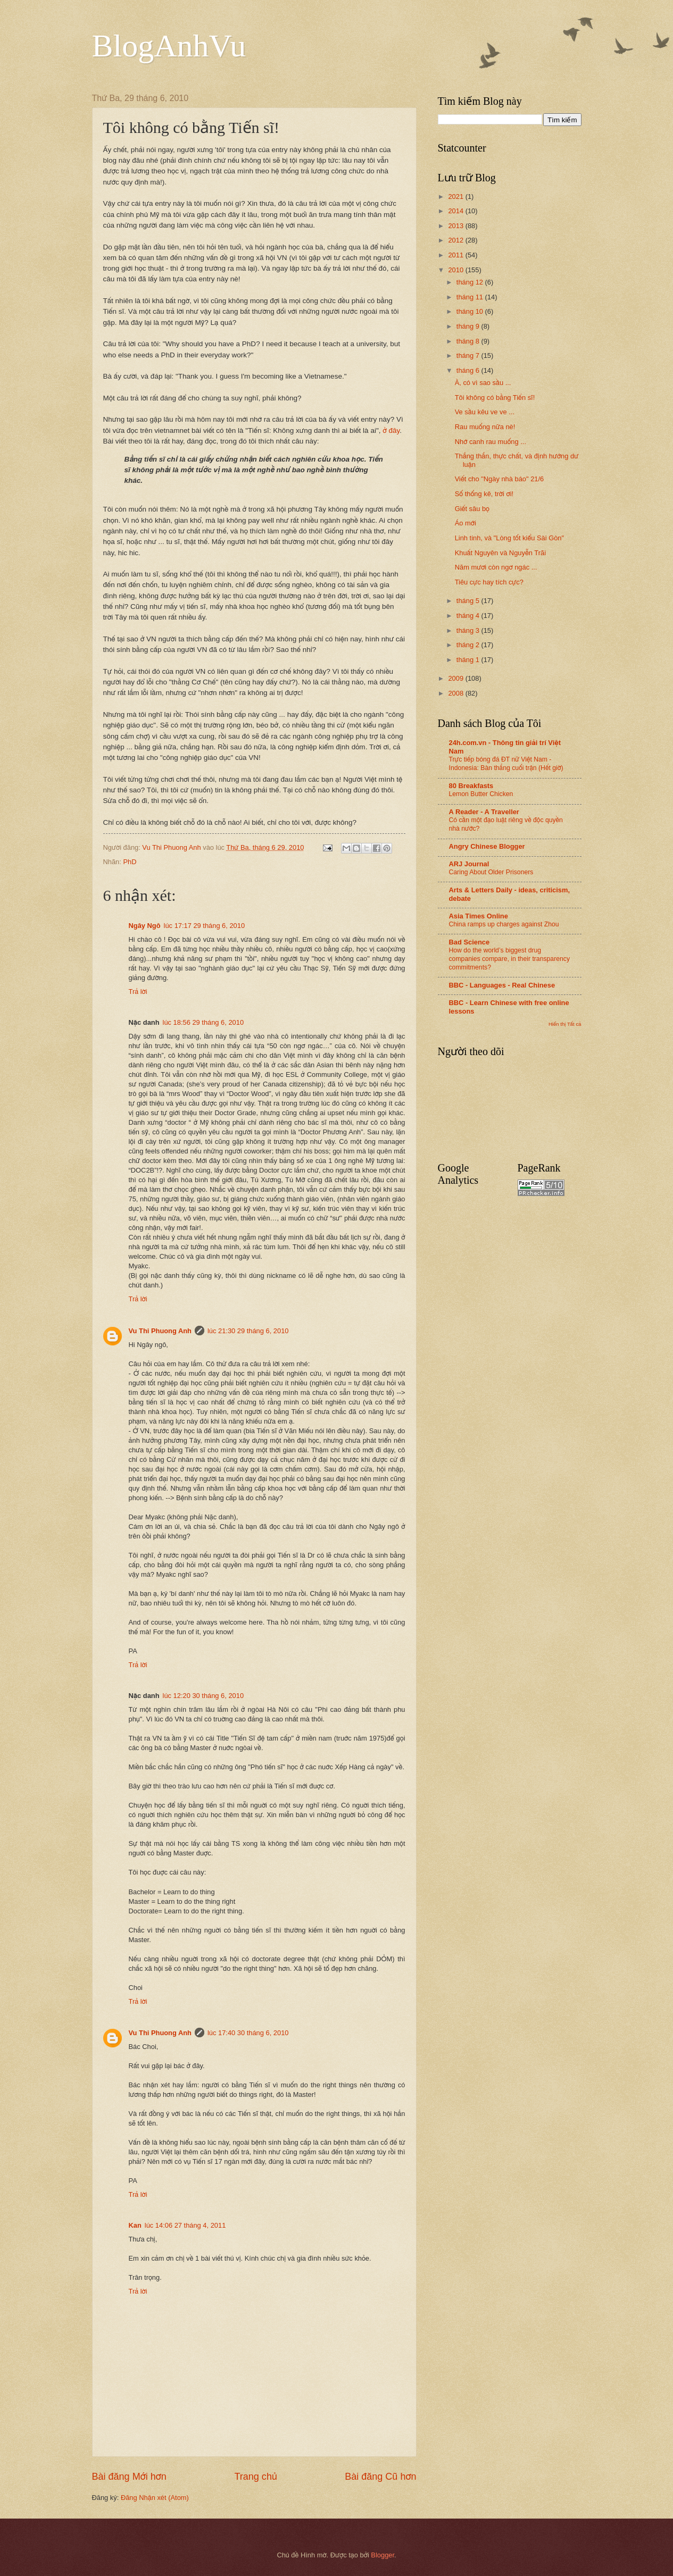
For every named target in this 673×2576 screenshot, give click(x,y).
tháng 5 (468, 601)
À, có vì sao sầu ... (483, 383)
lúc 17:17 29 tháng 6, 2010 (204, 926)
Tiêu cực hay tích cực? (489, 582)
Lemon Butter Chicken (481, 794)
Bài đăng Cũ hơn (380, 2476)
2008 (456, 693)
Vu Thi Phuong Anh (160, 1331)
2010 (456, 270)
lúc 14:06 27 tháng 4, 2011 (185, 2225)
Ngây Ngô (145, 926)
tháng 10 (470, 311)
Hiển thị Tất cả (565, 1024)
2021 (456, 196)
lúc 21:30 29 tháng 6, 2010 (247, 1331)
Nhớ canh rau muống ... (490, 442)
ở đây (391, 430)
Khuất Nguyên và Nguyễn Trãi (500, 553)
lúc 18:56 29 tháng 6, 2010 (203, 1022)
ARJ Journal (469, 864)
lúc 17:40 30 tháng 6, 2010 (247, 2033)
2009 (456, 678)
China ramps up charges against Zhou (504, 924)
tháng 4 (468, 616)
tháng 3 (468, 630)
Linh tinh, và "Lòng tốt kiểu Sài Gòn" (509, 538)
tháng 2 (468, 645)
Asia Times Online (478, 916)
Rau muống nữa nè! (485, 427)
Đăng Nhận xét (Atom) (155, 2498)
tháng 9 (468, 326)
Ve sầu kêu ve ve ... (484, 412)
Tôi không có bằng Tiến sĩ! (495, 398)
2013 (456, 226)
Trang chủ (255, 2476)
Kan (135, 2225)
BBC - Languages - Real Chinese (502, 985)
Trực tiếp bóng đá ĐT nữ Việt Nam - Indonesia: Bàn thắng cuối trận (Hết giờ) (506, 764)
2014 (456, 211)
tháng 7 (468, 355)
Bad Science (469, 942)
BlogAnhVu (169, 45)
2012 (456, 240)
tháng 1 (468, 660)
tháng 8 (468, 341)
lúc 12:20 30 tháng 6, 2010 (203, 1696)
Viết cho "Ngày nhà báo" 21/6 (499, 479)
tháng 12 (470, 282)
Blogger (382, 2555)
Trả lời (138, 992)
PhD (129, 862)
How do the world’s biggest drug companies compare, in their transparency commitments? (509, 959)
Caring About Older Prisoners (491, 872)
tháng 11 (470, 297)
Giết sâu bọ (472, 509)
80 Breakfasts (471, 786)
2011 (456, 255)
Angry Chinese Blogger (487, 846)
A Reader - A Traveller (484, 812)
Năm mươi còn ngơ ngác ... (496, 567)
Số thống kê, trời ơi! (484, 494)
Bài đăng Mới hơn (129, 2476)
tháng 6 (468, 370)
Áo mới (465, 523)
